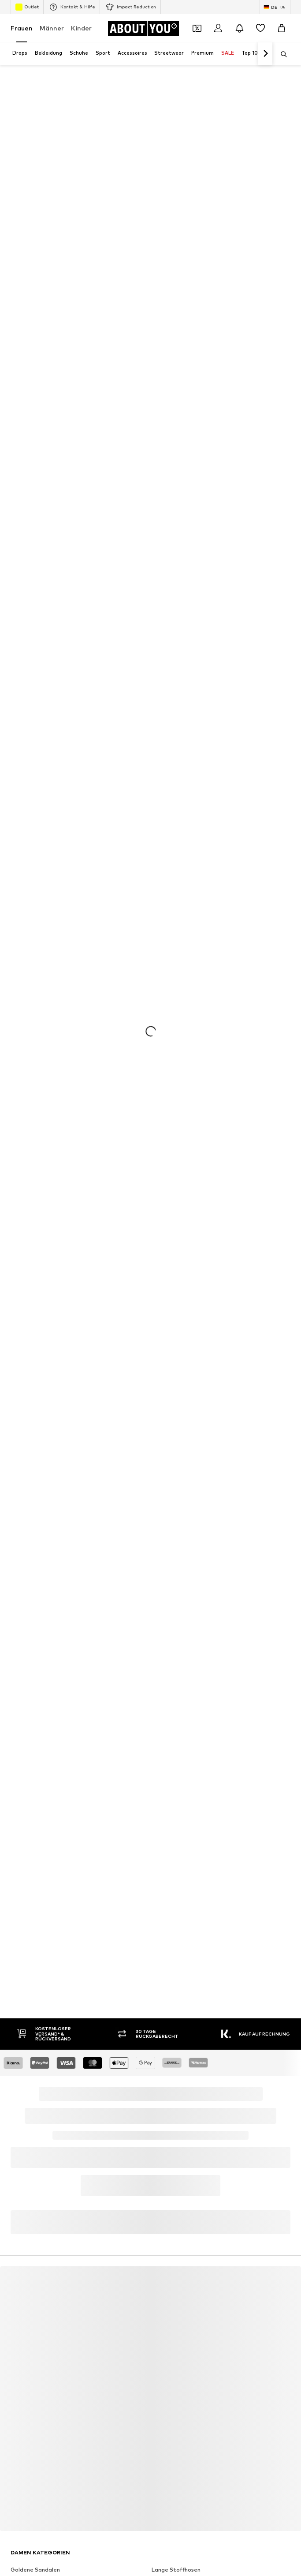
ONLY (18, 2331)
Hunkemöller (27, 2446)
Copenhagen (169, 2356)
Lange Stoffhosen (176, 2178)
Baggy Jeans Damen (38, 2204)
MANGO (162, 2343)
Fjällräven (164, 2433)
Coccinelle (24, 2433)
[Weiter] (265, 53)
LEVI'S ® (162, 2369)
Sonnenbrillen (170, 2242)
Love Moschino (171, 2395)
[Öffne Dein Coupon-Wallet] (197, 28)
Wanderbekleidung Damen (187, 2191)
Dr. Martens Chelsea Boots (47, 2191)
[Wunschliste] (260, 28)
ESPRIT (161, 2420)
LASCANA (24, 2356)
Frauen (22, 28)
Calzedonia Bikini (174, 2217)
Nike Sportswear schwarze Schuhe (56, 2242)
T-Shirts (21, 2230)
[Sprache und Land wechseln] (275, 7)
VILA (16, 2343)
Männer (52, 28)
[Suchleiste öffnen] (281, 54)
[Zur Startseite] (143, 28)
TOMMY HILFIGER (34, 2420)
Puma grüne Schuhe (37, 2217)
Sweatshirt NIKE (33, 2281)
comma (161, 2407)
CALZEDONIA (169, 2382)
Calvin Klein (26, 2395)
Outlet (27, 7)
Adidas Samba (171, 2268)
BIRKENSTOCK (30, 2407)
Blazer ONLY (168, 2230)
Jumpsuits (165, 2204)
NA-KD (19, 2369)
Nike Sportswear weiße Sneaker (54, 2268)
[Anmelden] (218, 28)
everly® (161, 2331)
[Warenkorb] (281, 28)
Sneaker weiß (170, 2281)
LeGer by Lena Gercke (181, 2446)
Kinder (81, 28)
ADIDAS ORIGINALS (36, 2382)
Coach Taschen (172, 2255)
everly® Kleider (171, 2294)
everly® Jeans (29, 2294)
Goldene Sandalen (35, 2178)
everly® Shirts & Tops (39, 2255)
